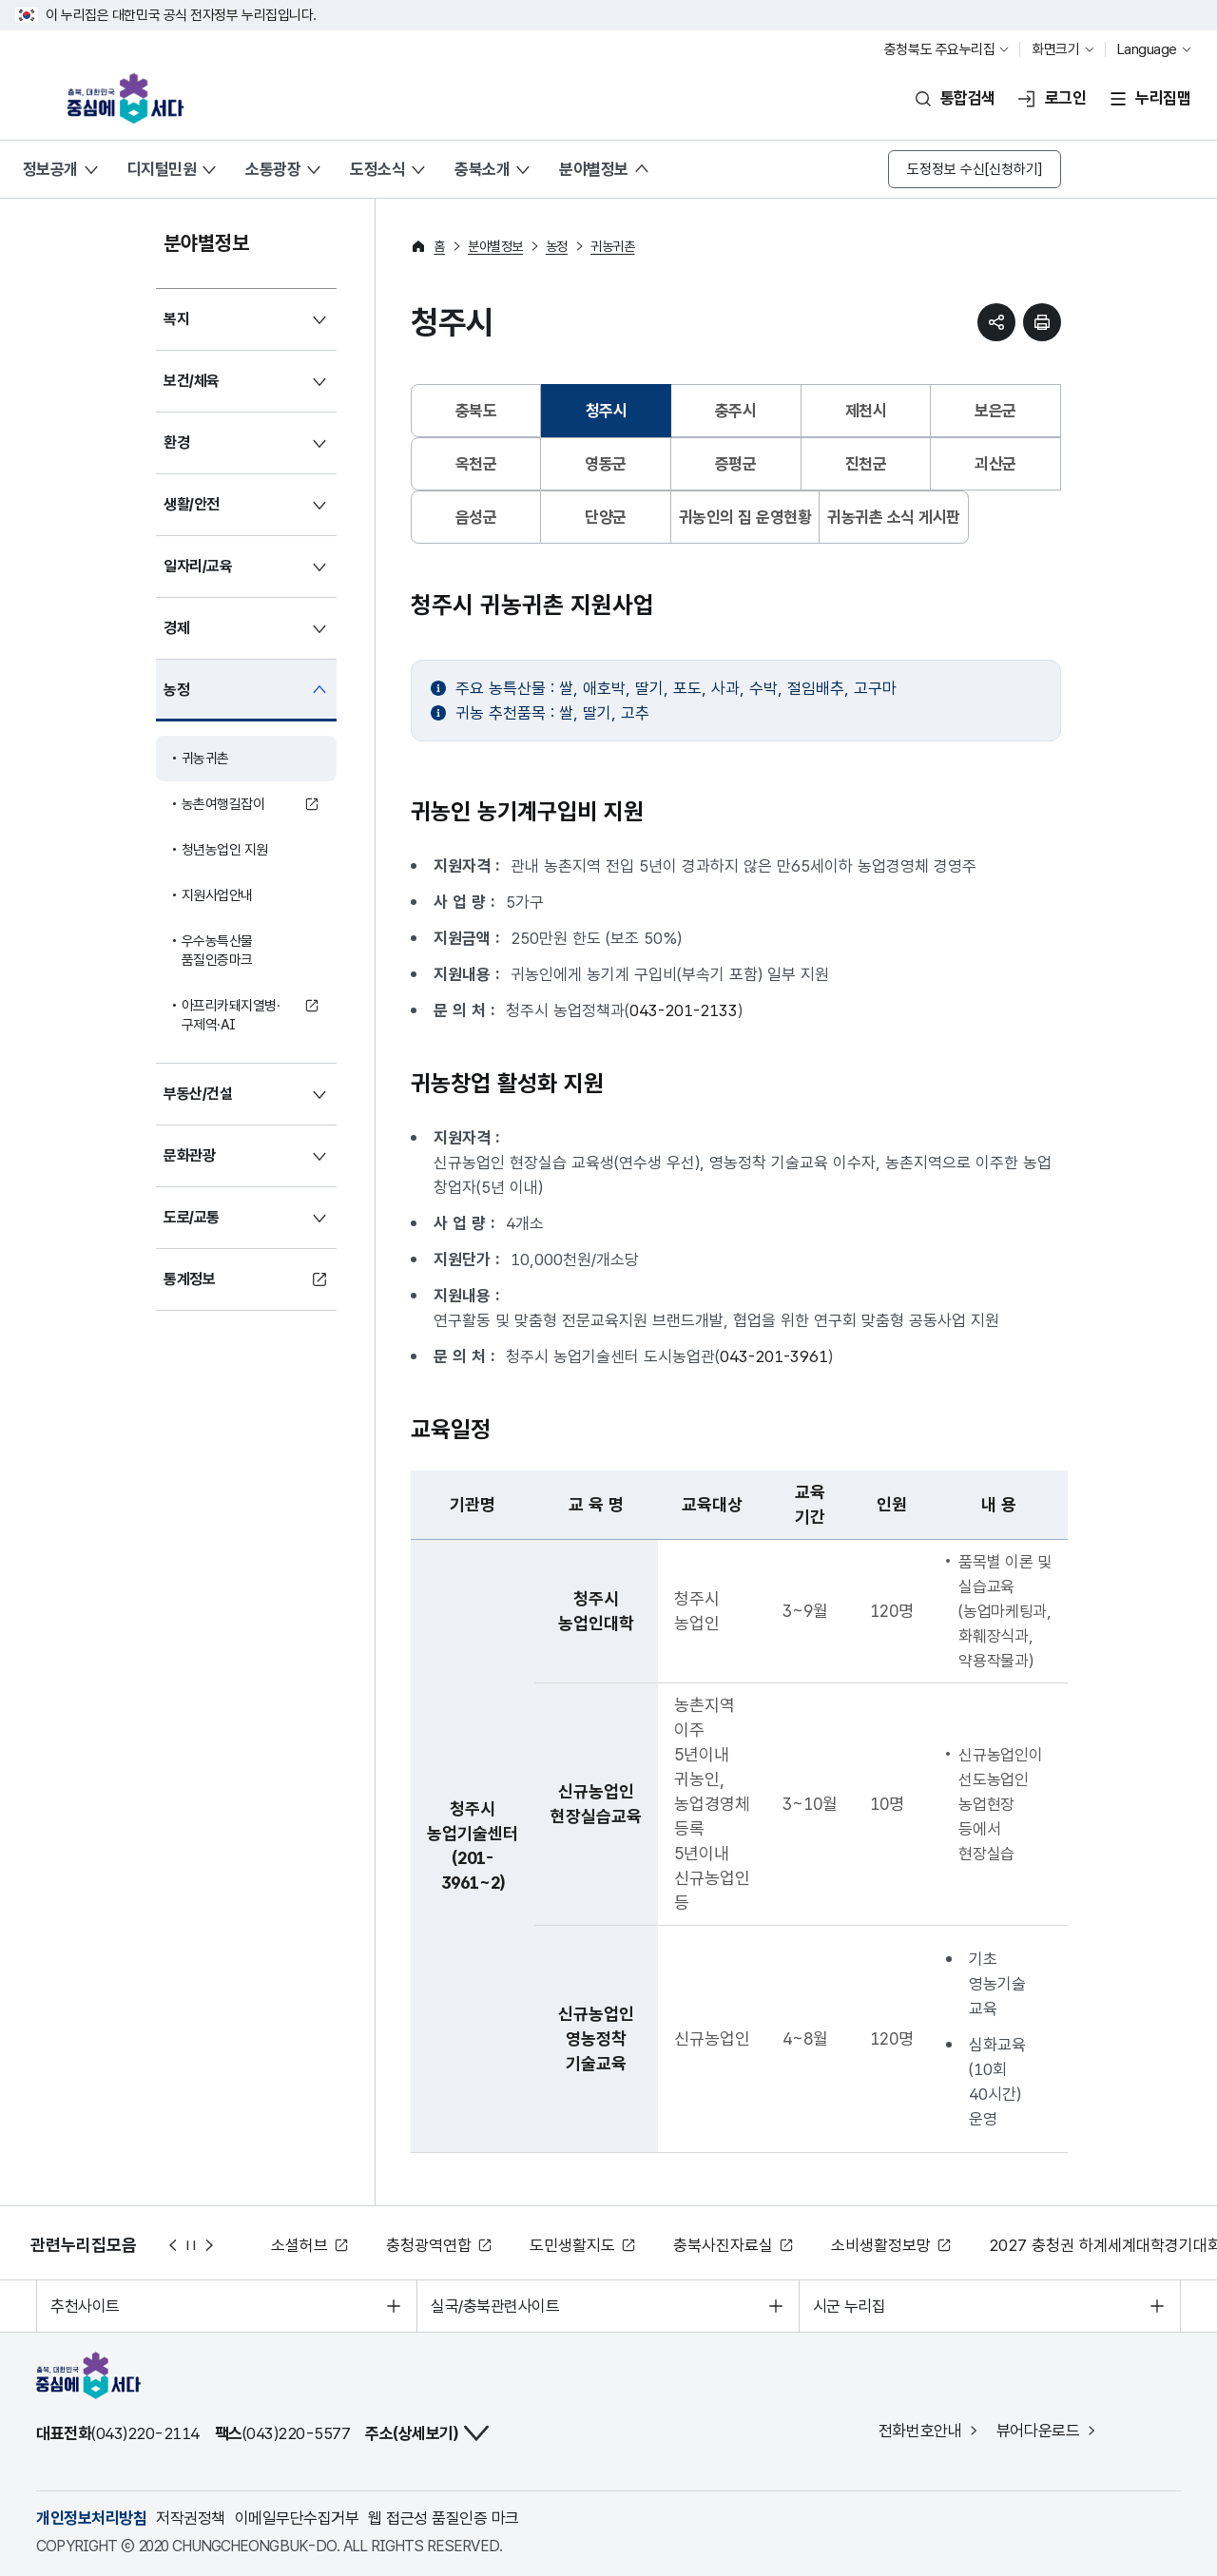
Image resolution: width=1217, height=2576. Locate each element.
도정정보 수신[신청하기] (974, 169)
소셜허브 (299, 2245)
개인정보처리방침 (91, 2518)
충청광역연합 (429, 2245)
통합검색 (967, 97)
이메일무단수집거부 (296, 2518)
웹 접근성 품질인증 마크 (443, 2518)
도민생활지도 (572, 2245)
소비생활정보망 (881, 2245)
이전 (172, 2245)
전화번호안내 (920, 2430)
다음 (210, 2245)
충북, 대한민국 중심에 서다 (132, 98)
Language (1147, 49)
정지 (191, 2245)
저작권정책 (190, 2518)
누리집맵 (1162, 97)
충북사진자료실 (723, 2245)
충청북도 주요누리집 (939, 49)
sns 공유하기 (996, 322)
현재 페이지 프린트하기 (1042, 322)
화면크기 (1055, 49)
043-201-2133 (683, 1010)
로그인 (1065, 97)
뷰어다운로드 (1038, 2430)
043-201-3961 (774, 1356)
